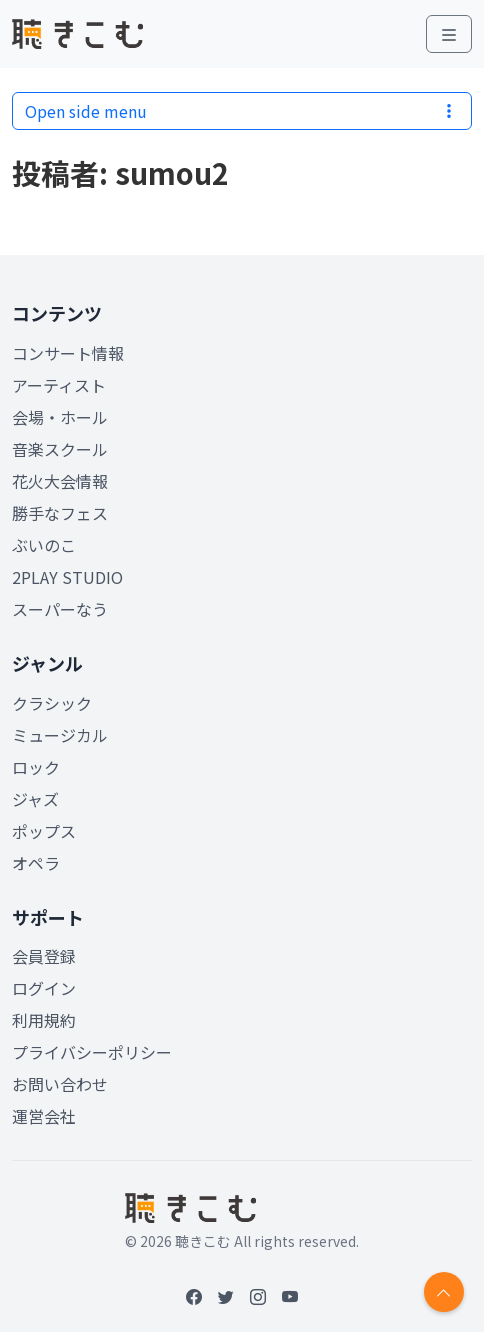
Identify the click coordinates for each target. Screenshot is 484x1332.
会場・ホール (60, 417)
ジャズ (35, 799)
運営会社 (44, 1116)
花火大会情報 (60, 481)
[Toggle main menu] (449, 34)
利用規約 (44, 1020)
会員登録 (44, 956)
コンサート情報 (68, 353)
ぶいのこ (44, 545)
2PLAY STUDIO (67, 577)
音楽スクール (60, 449)
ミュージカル (60, 735)
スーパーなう (60, 609)
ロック (36, 767)
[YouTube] (290, 1296)
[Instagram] (258, 1296)
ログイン (44, 988)
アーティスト (59, 385)
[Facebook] (194, 1296)
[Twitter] (226, 1296)
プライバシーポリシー (92, 1052)
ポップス (44, 831)
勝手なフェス (60, 513)
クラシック (52, 703)
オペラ (36, 863)
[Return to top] (444, 1292)
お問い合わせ (60, 1084)
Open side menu (242, 111)
